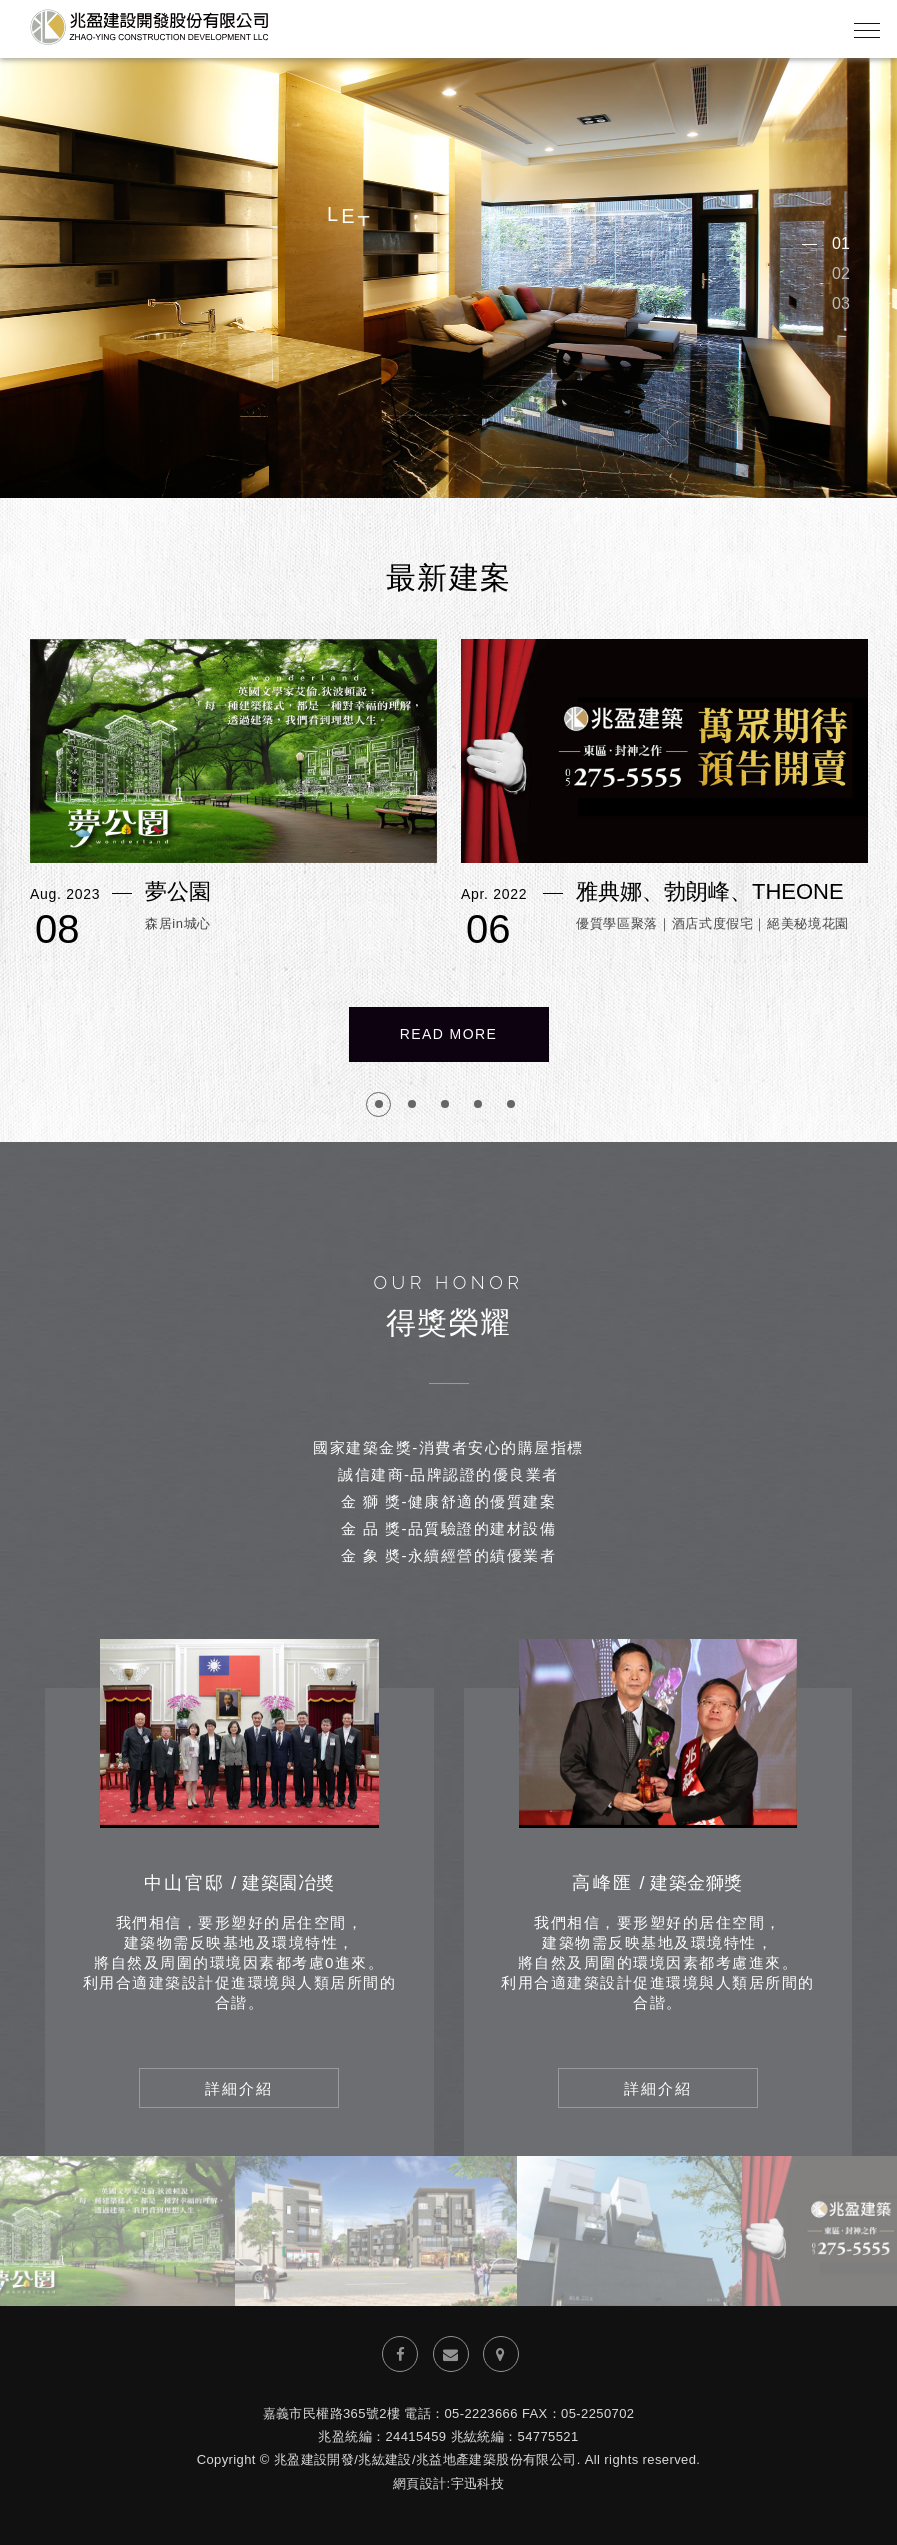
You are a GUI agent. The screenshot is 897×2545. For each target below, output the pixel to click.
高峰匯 (657, 1883)
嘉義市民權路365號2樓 (332, 2413)
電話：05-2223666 (461, 2413)
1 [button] (378, 1104)
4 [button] (477, 1104)
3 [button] (444, 1104)
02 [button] (841, 273)
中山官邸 (239, 1883)
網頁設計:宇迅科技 (448, 2483)
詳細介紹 (239, 2088)
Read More (448, 1034)
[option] (448, 274)
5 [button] (510, 1104)
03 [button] (841, 303)
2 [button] (411, 1104)
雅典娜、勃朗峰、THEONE (710, 892)
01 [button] (841, 243)
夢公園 (178, 892)
